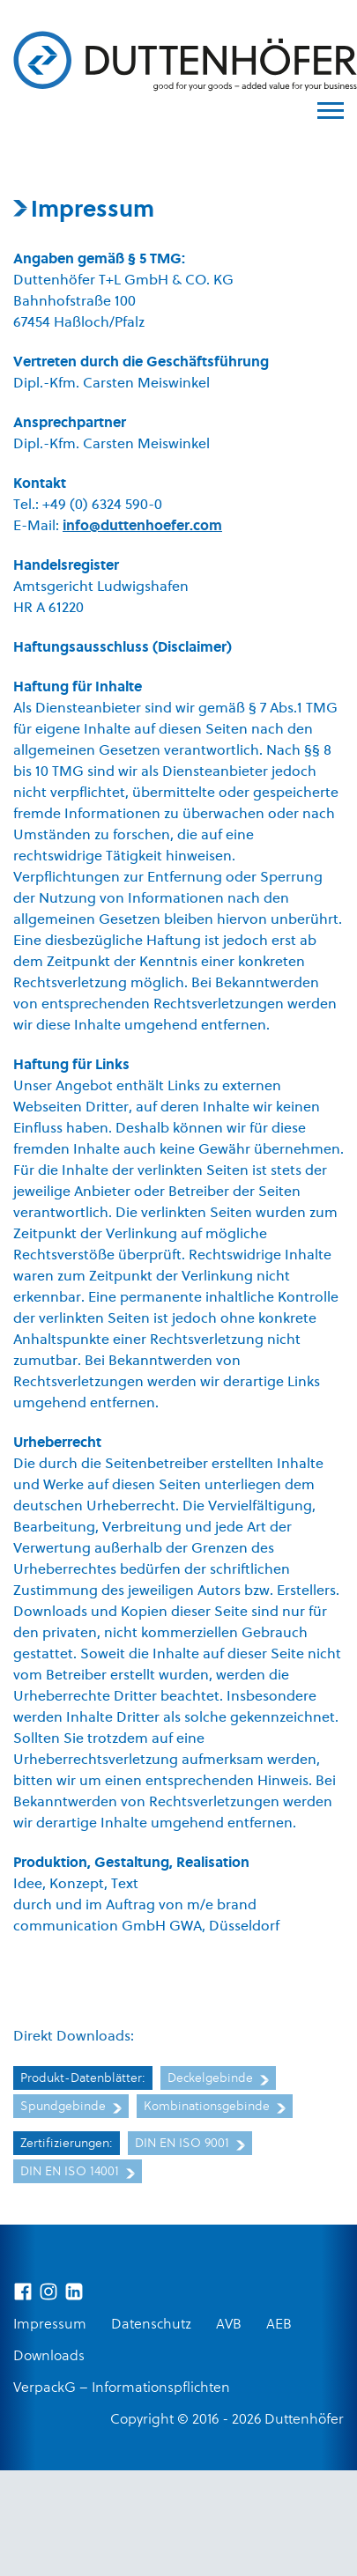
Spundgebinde (71, 2107)
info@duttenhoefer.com (142, 527)
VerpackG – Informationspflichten (121, 2388)
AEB (279, 2325)
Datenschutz (151, 2325)
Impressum (49, 2325)
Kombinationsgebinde (215, 2107)
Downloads (49, 2357)
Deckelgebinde (218, 2078)
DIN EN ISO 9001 (190, 2144)
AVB (229, 2325)
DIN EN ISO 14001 (77, 2172)
